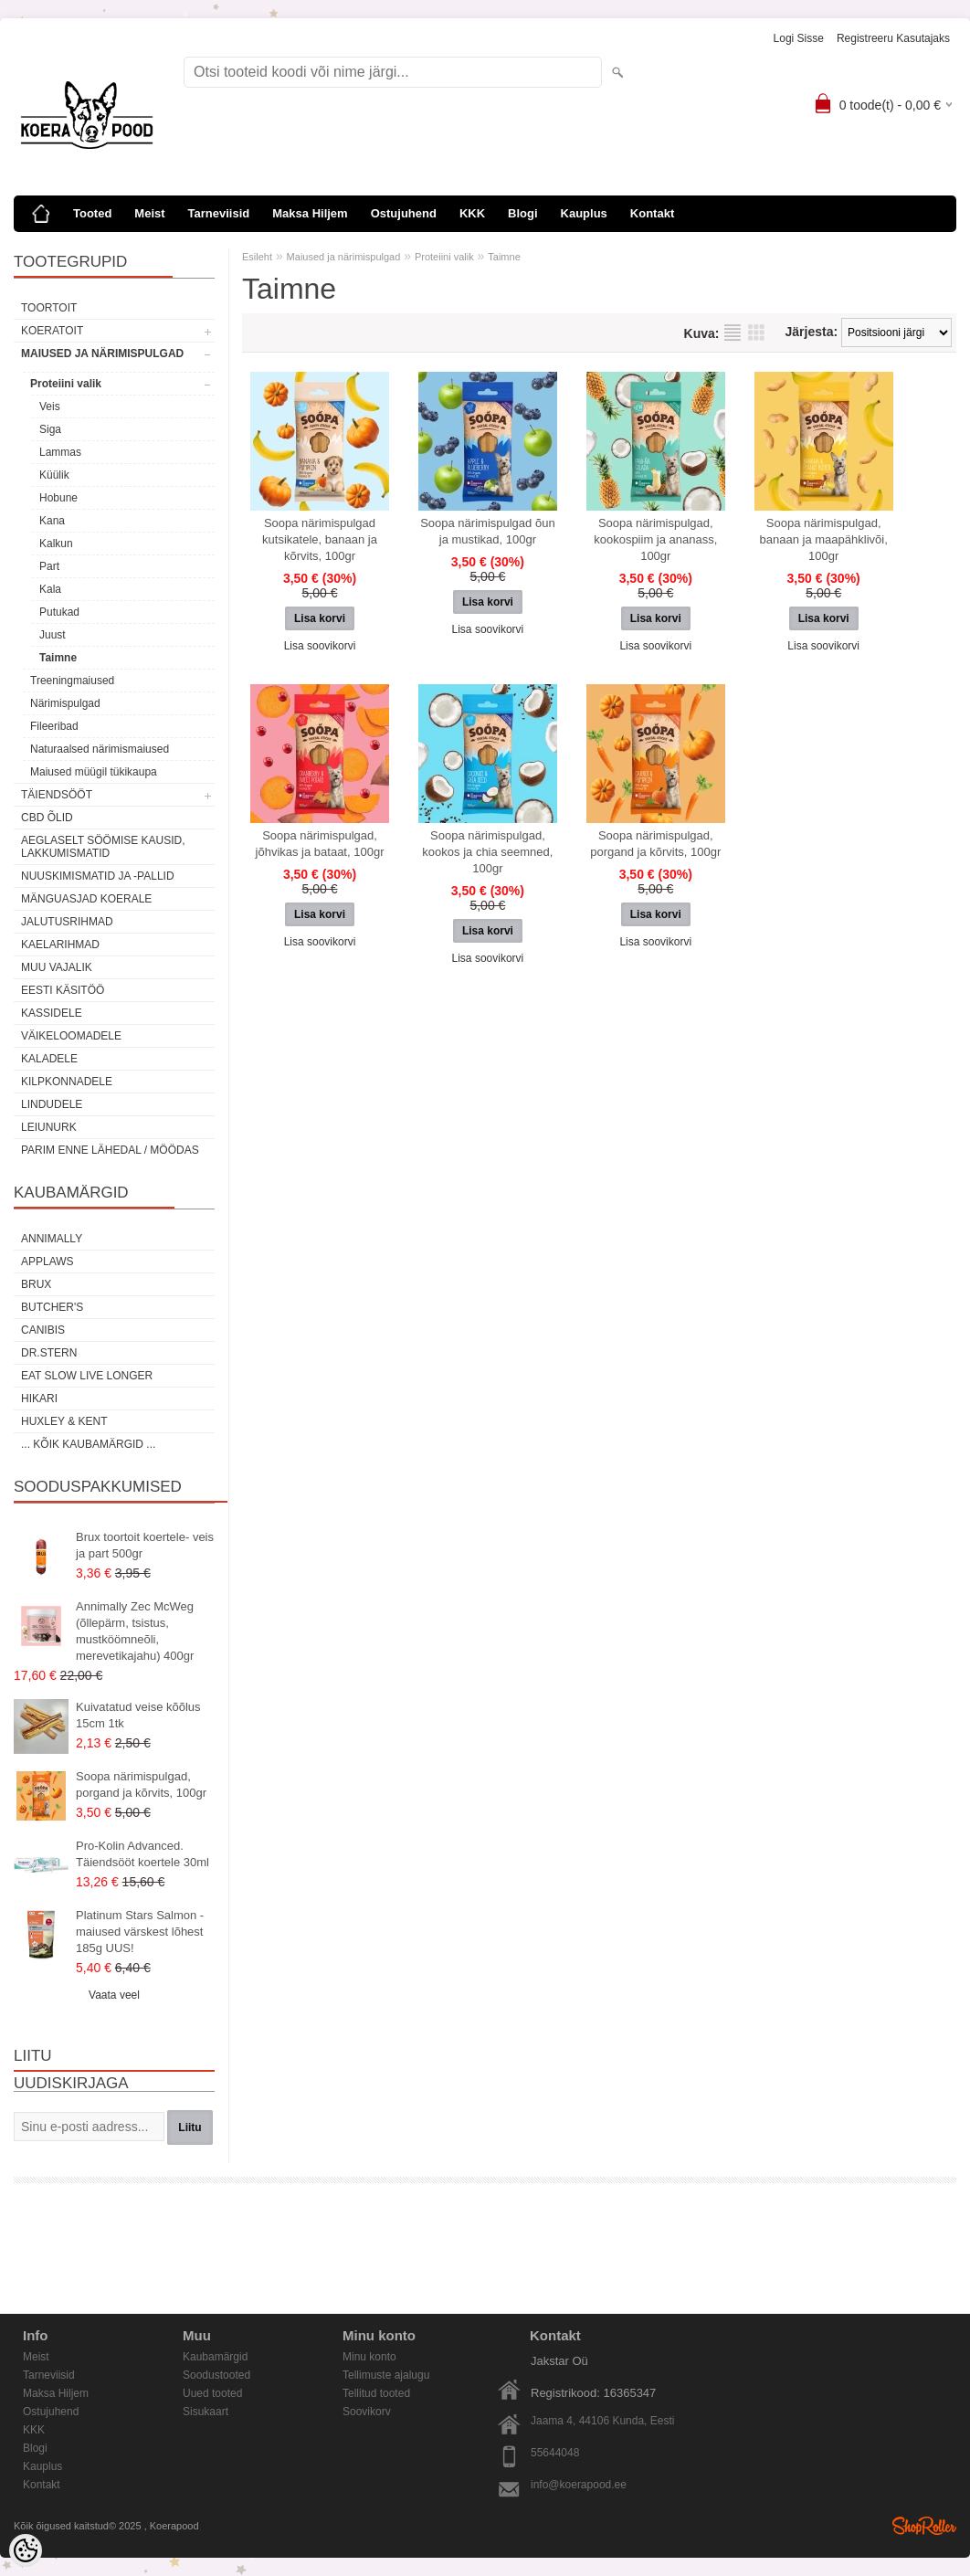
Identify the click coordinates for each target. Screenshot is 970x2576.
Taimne (58, 657)
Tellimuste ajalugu (386, 2375)
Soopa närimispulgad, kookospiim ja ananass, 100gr (655, 539)
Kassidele (51, 1013)
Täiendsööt (56, 794)
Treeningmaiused (72, 680)
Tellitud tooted (376, 2393)
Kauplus (584, 213)
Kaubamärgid (215, 2356)
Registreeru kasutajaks (893, 38)
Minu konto (369, 2356)
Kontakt (652, 213)
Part (49, 566)
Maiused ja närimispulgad (102, 353)
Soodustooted (216, 2375)
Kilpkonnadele (66, 1081)
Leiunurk (49, 1127)
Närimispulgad (65, 703)
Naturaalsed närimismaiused (99, 749)
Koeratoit (52, 330)
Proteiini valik (65, 383)
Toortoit (49, 307)
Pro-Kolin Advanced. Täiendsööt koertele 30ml (142, 1854)
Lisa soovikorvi (320, 645)
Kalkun (56, 543)
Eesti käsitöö (62, 990)
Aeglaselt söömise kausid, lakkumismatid (103, 847)
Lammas (60, 452)
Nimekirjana (732, 332)
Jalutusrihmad (67, 921)
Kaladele (49, 1058)
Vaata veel (114, 1995)
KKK (472, 213)
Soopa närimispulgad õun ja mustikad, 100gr (487, 531)
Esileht (257, 256)
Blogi (523, 213)
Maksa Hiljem (309, 213)
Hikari (39, 1398)
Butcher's (52, 1307)
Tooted (92, 213)
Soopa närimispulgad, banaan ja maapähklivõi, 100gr (824, 539)
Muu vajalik (56, 967)
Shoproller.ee (924, 2526)
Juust (52, 634)
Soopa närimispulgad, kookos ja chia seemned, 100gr (487, 852)
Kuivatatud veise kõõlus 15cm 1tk (138, 1715)
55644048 (555, 2452)
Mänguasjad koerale (86, 898)
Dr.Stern (49, 1352)
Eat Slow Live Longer (87, 1375)
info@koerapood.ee (579, 2484)
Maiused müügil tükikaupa (93, 771)
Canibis (43, 1330)
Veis (49, 406)
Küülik (54, 475)
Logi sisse (799, 38)
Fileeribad (54, 726)
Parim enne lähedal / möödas (110, 1150)
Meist (149, 213)
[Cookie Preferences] (25, 2550)
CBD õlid (47, 817)
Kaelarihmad (60, 944)
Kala (50, 589)
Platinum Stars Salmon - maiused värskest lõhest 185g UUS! (140, 1931)
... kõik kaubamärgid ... (88, 1444)
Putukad (59, 612)
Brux (36, 1284)
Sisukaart (205, 2411)
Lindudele (51, 1104)
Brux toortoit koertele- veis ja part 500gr (145, 1545)
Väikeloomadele (71, 1035)
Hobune (58, 497)
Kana (52, 520)
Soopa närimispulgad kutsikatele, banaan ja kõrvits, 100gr (319, 539)
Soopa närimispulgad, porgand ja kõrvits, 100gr (141, 1784)
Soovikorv (367, 2411)
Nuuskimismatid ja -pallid (97, 876)
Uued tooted (212, 2393)
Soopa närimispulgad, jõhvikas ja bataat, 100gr (320, 844)
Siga (50, 429)
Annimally (51, 1238)
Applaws (47, 1261)
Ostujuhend (404, 213)
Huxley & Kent (64, 1421)
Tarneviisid (219, 213)
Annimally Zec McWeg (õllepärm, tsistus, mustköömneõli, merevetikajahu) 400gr (135, 1631)
